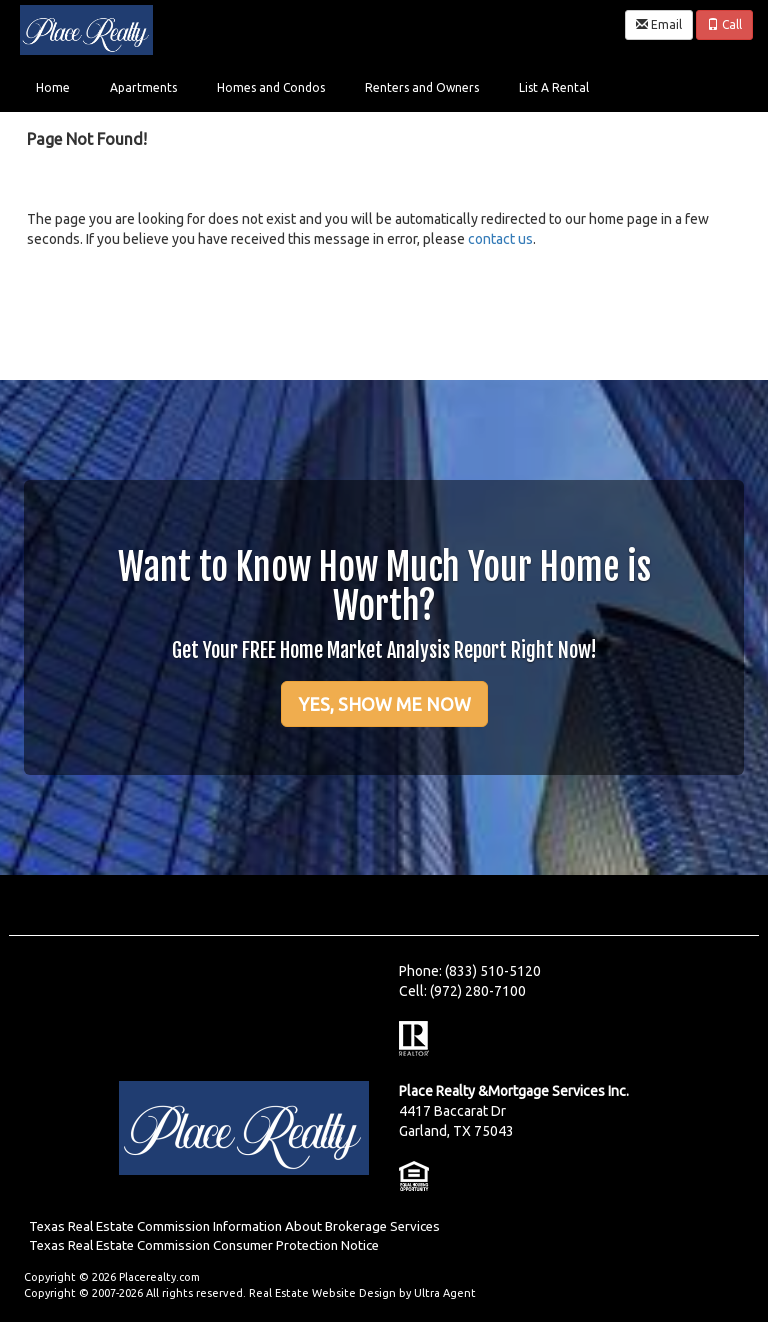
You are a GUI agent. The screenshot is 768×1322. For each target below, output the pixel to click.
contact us (500, 239)
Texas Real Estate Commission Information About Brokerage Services (234, 1226)
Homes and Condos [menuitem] (271, 87)
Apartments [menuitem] (143, 87)
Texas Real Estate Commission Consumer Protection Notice (204, 1245)
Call (724, 24)
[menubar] (312, 86)
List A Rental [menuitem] (554, 87)
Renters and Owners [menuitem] (422, 87)
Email (659, 24)
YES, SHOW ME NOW (384, 704)
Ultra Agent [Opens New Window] (445, 1293)
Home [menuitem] (53, 87)
